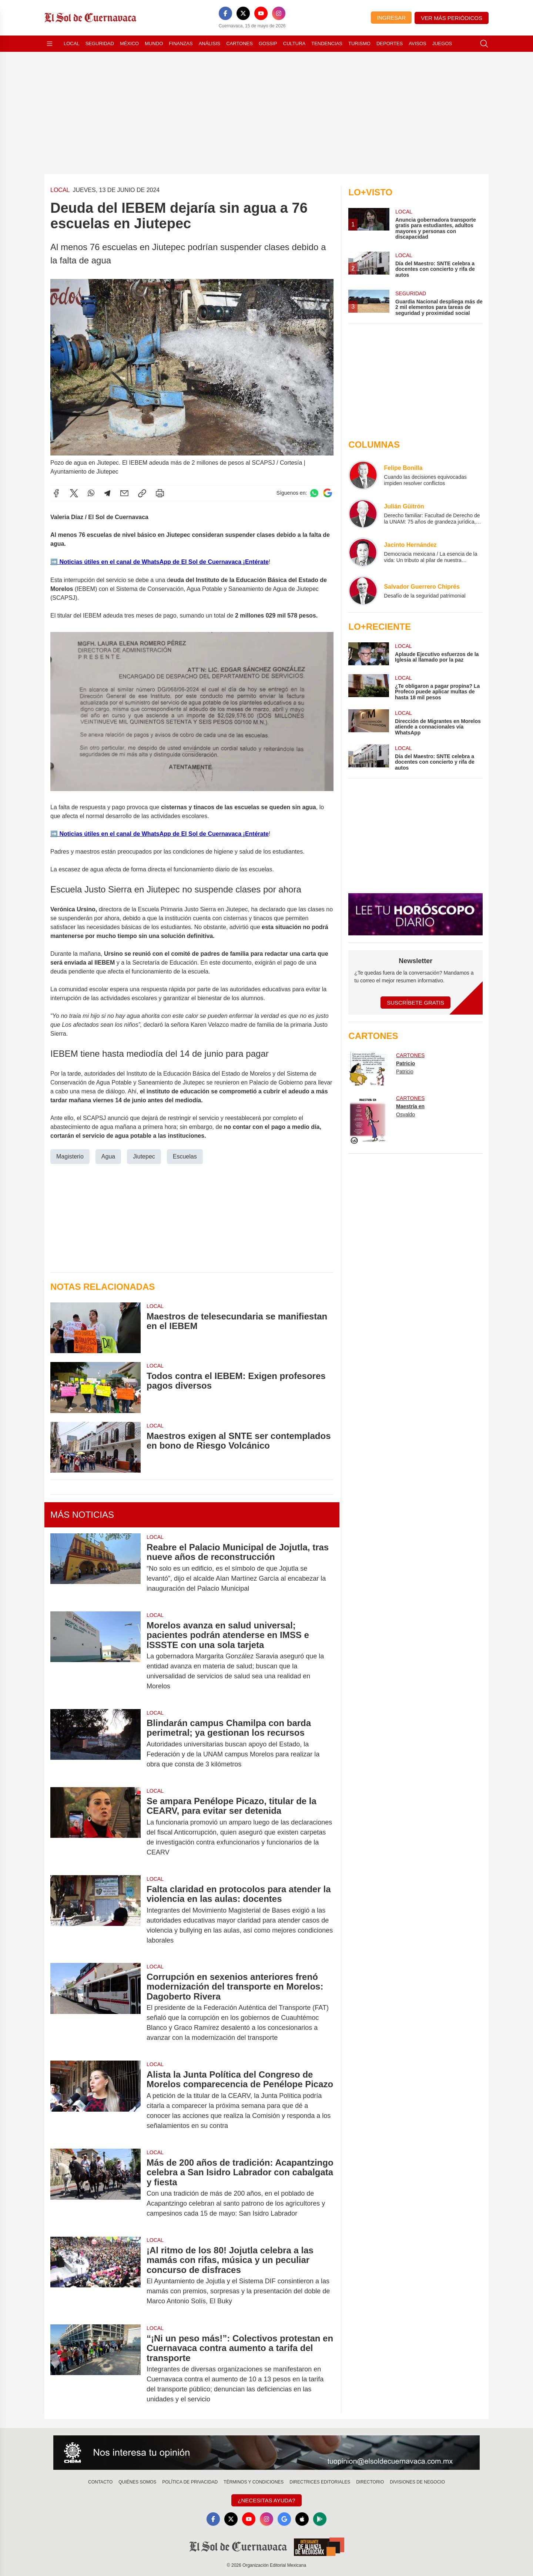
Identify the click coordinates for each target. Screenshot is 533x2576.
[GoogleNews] (284, 2519)
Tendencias (326, 43)
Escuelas (185, 1156)
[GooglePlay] (319, 2519)
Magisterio (70, 1156)
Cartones (239, 43)
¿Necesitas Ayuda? (266, 2500)
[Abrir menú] (49, 43)
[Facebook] (225, 13)
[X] (243, 13)
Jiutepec (144, 1156)
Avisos (417, 43)
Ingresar (391, 17)
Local (72, 43)
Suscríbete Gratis (415, 1002)
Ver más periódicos (451, 18)
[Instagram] (278, 13)
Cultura (294, 43)
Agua (108, 1156)
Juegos (442, 43)
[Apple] (302, 2519)
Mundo (154, 43)
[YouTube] (261, 13)
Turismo (359, 43)
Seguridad (100, 43)
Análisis (210, 43)
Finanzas (180, 43)
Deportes (389, 43)
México (129, 43)
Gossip (268, 43)
